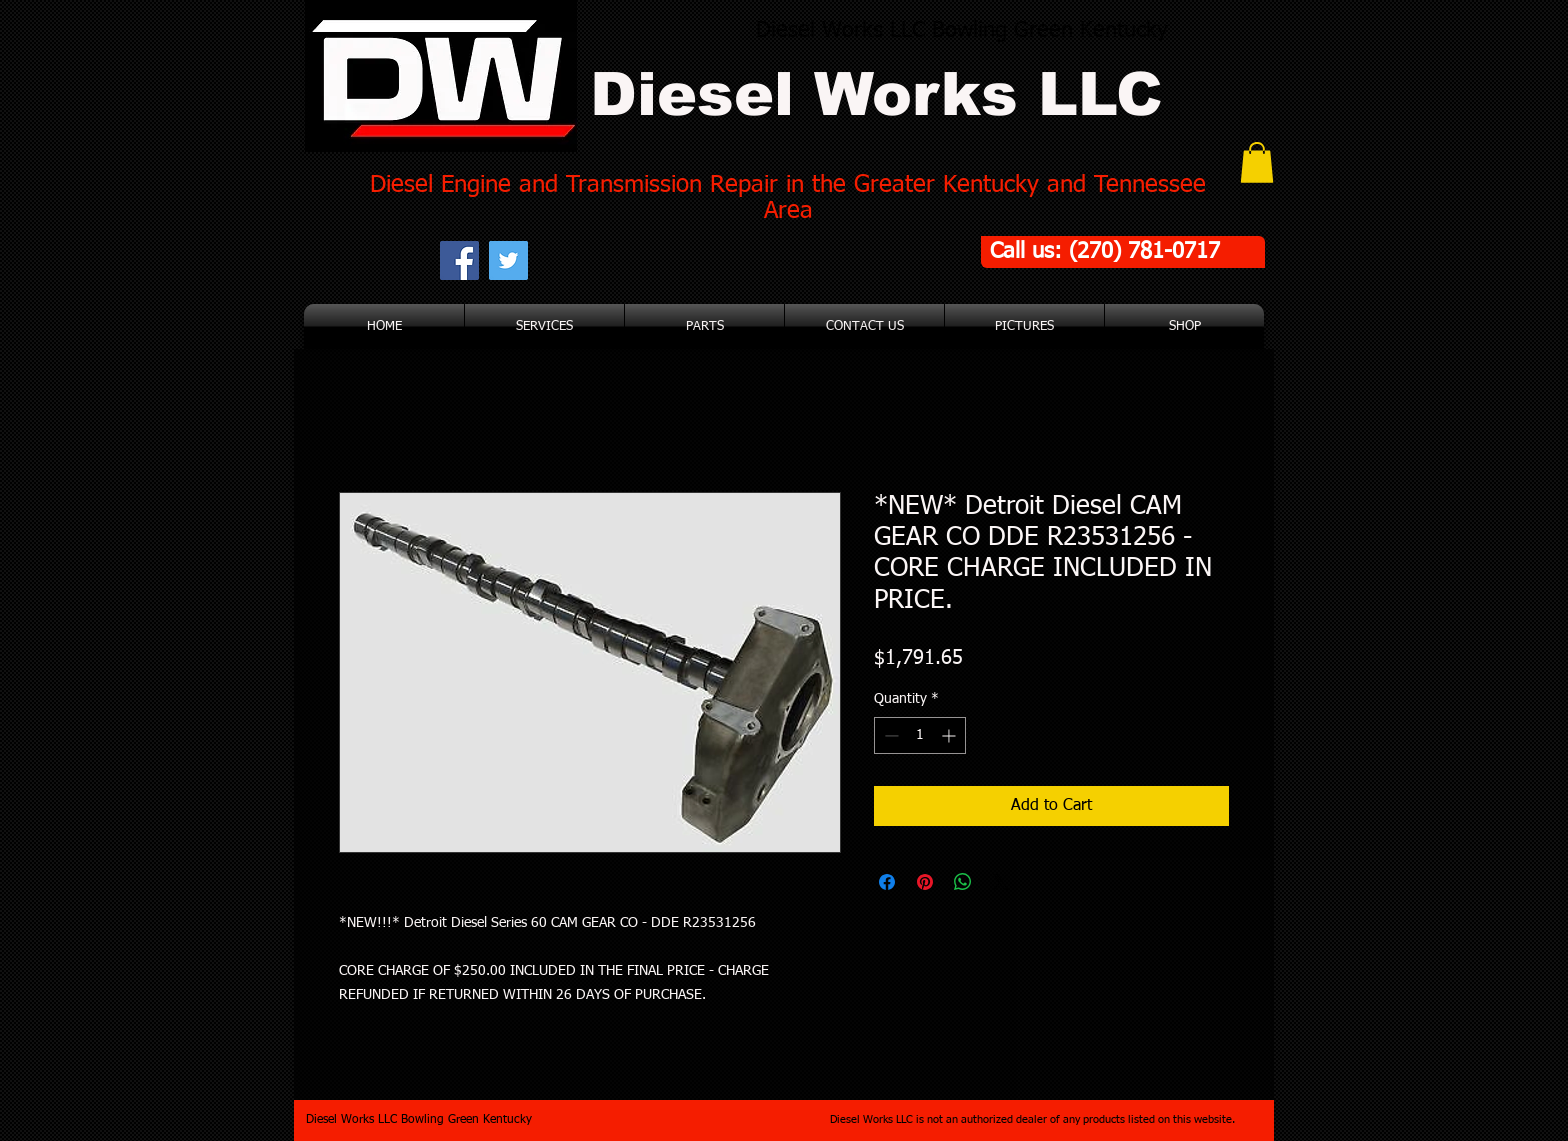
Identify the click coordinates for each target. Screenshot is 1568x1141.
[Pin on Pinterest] (925, 882)
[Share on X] (1001, 882)
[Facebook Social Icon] (459, 260)
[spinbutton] (920, 735)
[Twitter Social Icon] (508, 260)
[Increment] (950, 735)
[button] (1257, 162)
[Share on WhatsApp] (963, 882)
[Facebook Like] (654, 260)
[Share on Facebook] (887, 882)
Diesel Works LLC (876, 94)
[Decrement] (889, 735)
